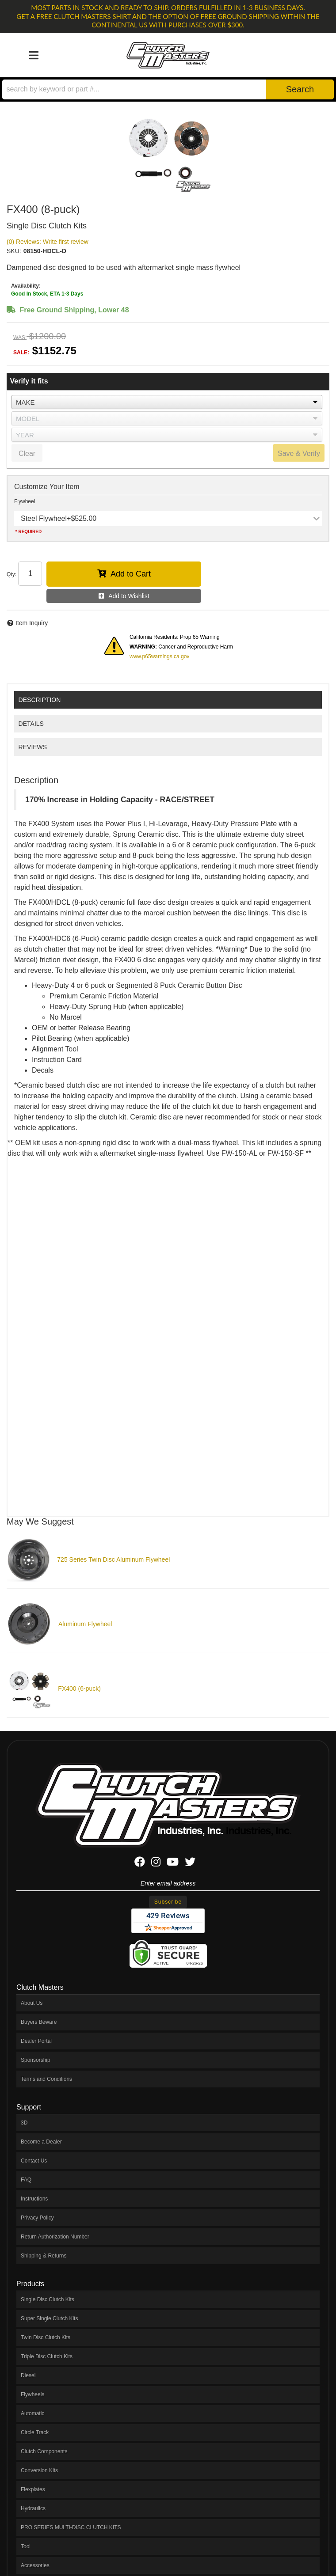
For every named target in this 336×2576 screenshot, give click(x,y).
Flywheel (24, 501)
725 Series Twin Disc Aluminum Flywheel (113, 1559)
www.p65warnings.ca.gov (159, 656)
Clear (27, 453)
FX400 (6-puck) (79, 1688)
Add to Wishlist (128, 595)
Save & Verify (299, 453)
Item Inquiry (31, 622)
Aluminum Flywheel (85, 1624)
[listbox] (166, 402)
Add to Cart (131, 573)
